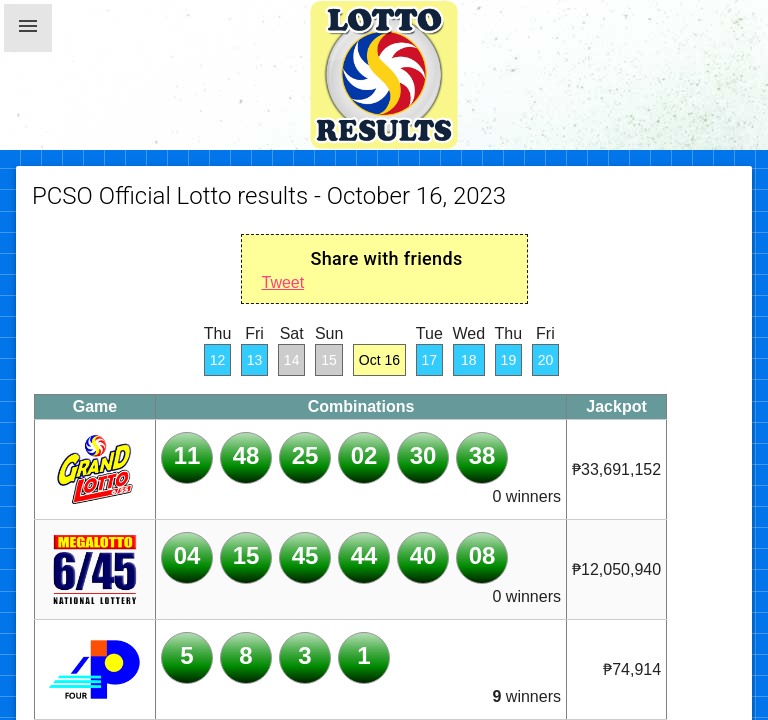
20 (546, 360)
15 (329, 360)
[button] (28, 28)
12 (218, 360)
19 (509, 360)
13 (255, 360)
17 (430, 360)
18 (469, 360)
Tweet (283, 282)
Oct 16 (379, 360)
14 (292, 360)
